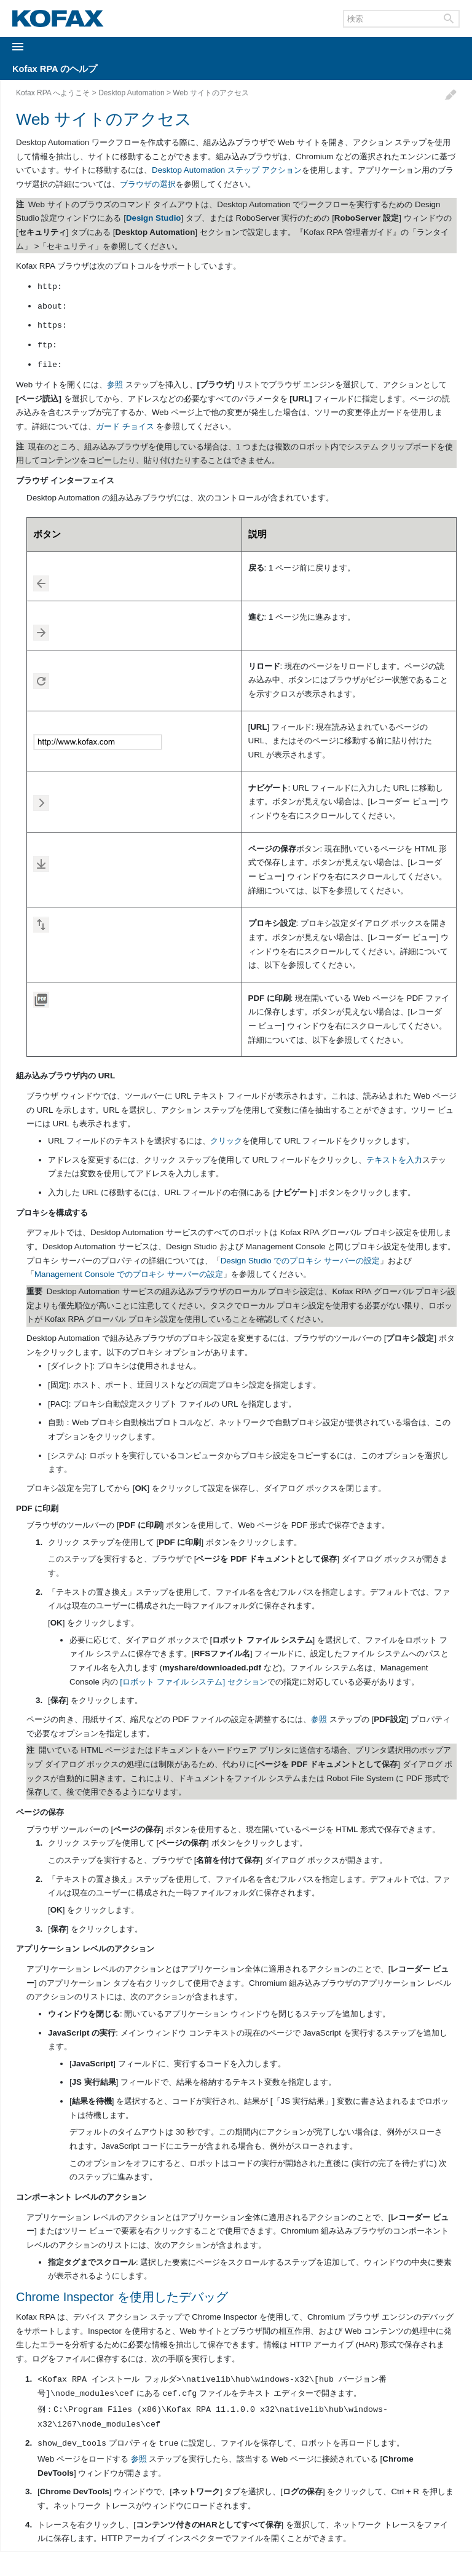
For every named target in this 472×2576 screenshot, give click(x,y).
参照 (115, 384)
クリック (226, 1140)
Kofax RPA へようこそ (53, 93)
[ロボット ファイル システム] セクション (193, 1681)
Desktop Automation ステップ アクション (227, 170)
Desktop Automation (131, 93)
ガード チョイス (125, 426)
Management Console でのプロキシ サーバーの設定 (128, 1274)
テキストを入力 (394, 1159)
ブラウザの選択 (148, 184)
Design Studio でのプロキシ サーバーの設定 (300, 1260)
